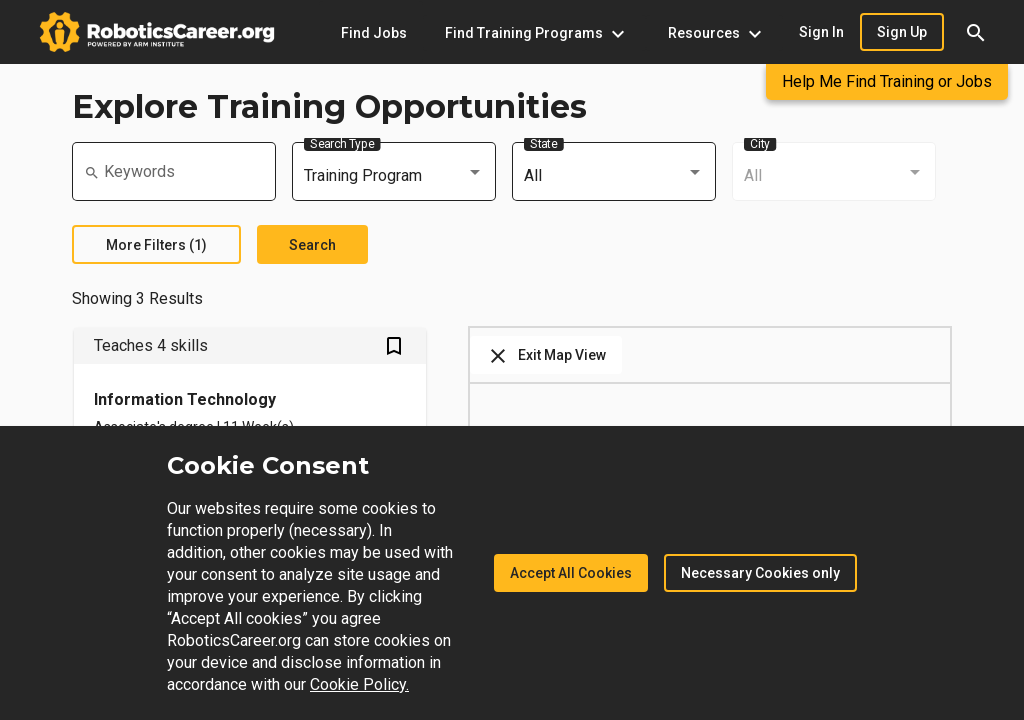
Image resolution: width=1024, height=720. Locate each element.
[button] (976, 32)
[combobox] (394, 176)
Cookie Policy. (359, 684)
